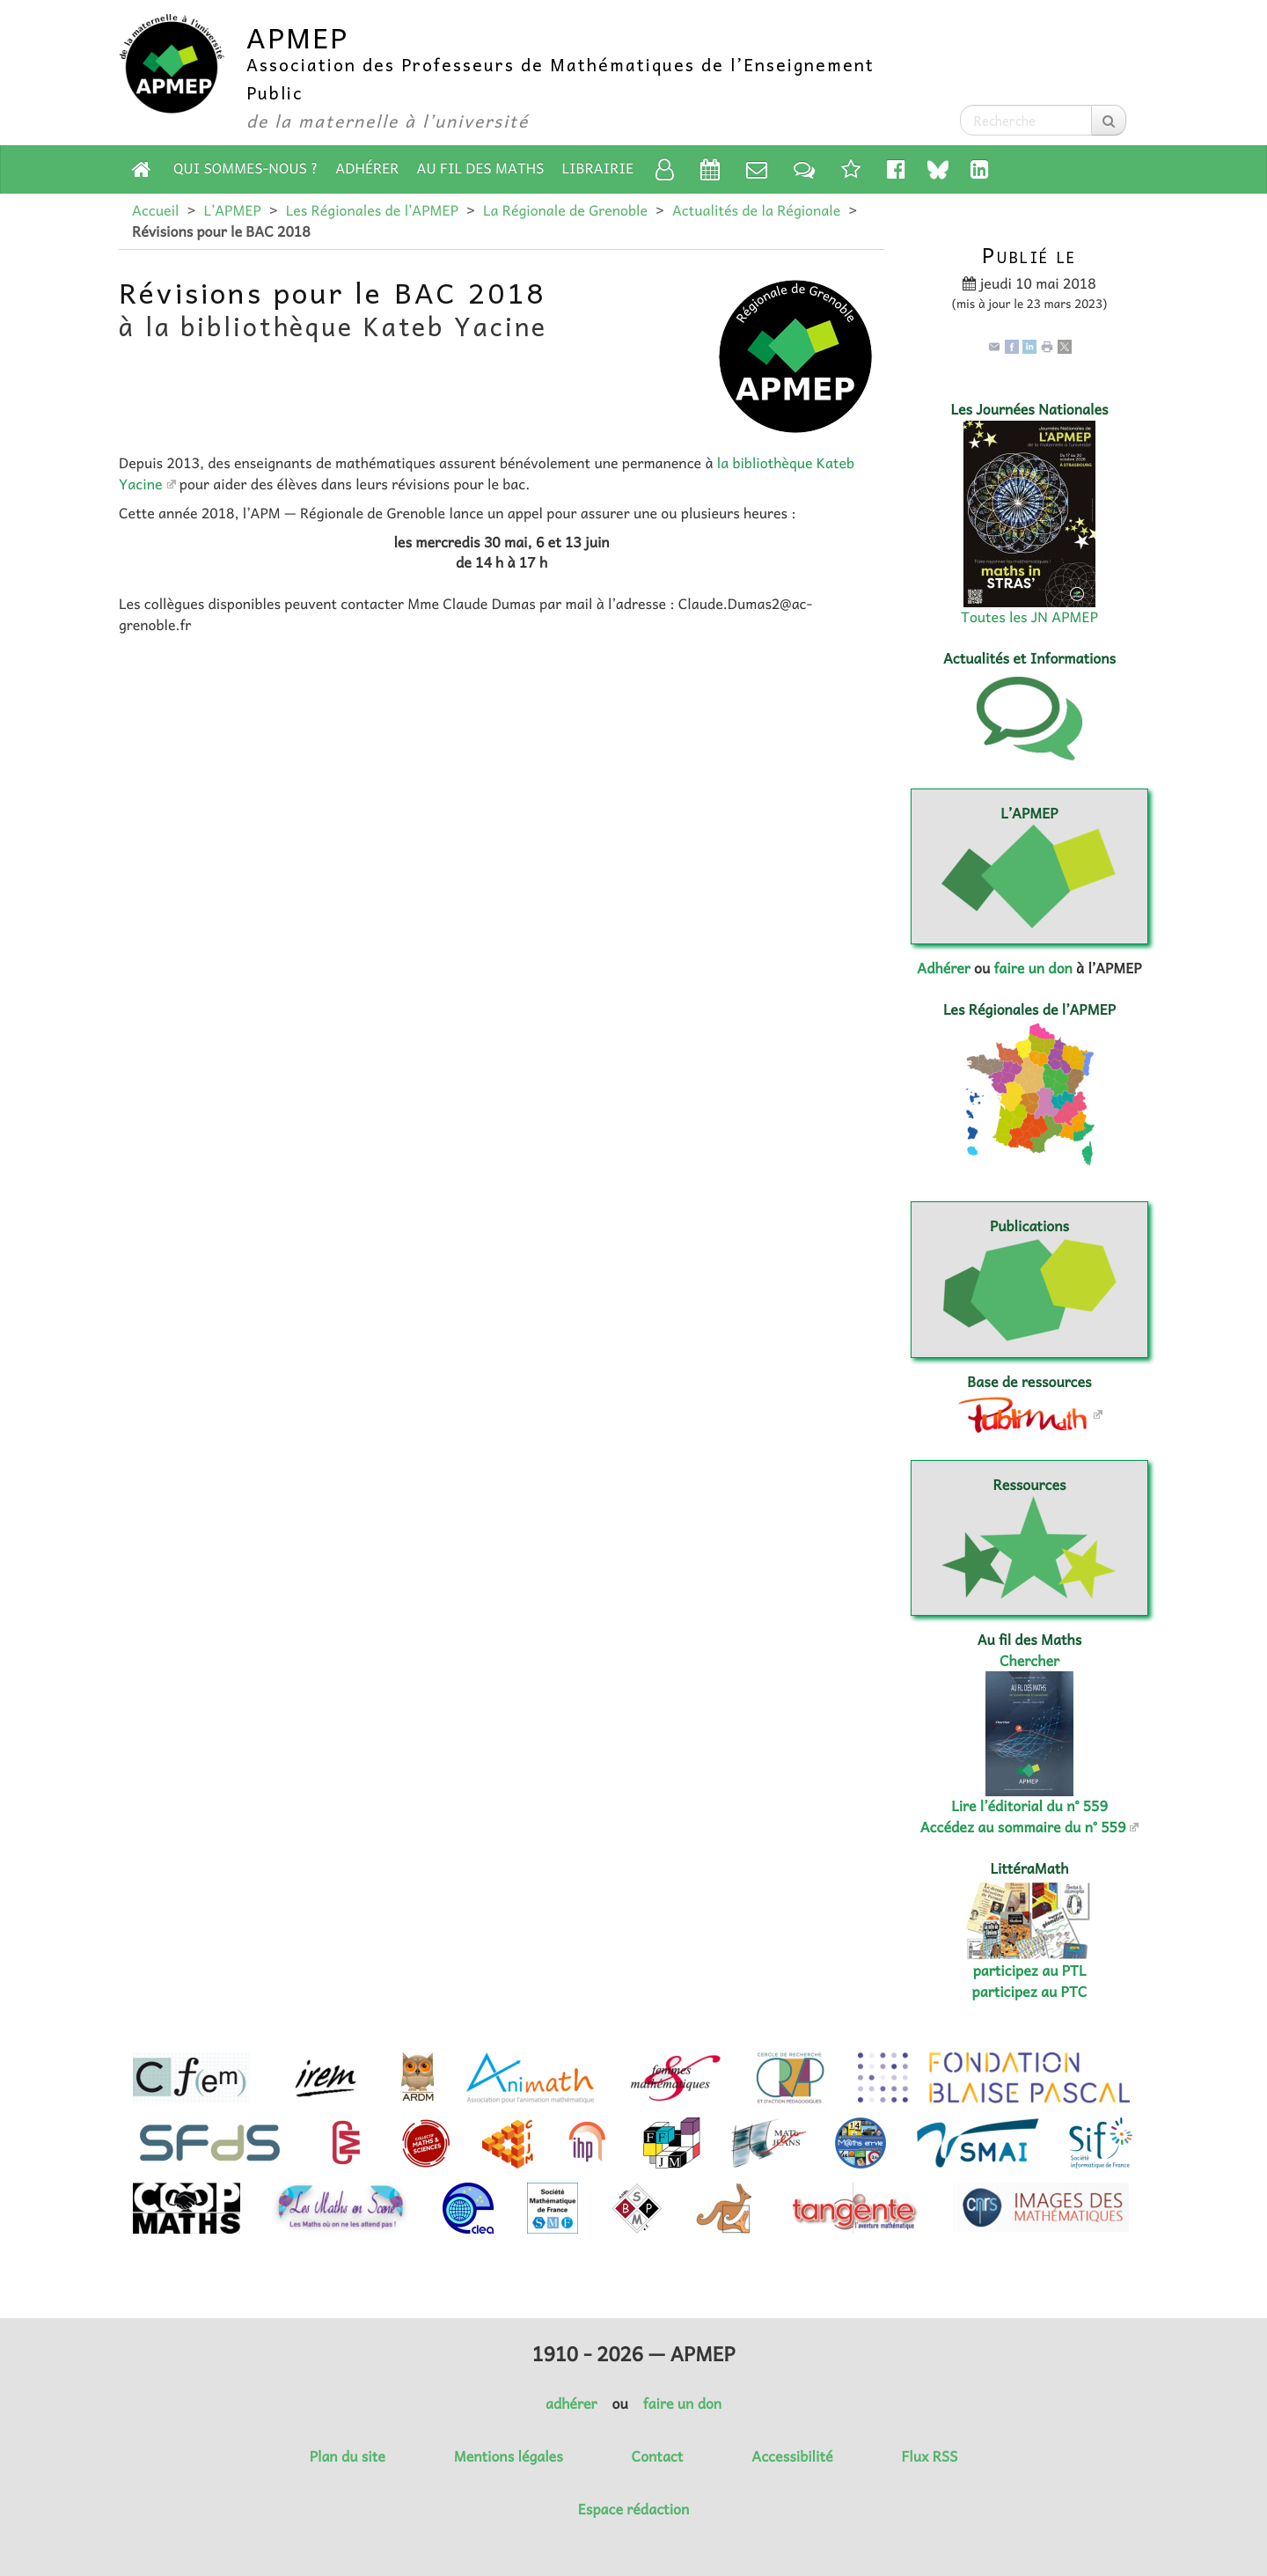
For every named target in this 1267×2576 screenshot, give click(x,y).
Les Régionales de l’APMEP (372, 210)
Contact (658, 2456)
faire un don (1032, 968)
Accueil (155, 210)
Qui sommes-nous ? (245, 168)
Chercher (1029, 1660)
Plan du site (347, 2456)
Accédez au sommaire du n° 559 (1023, 1827)
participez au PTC (1030, 1991)
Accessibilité (791, 2456)
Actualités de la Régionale (756, 210)
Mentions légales (508, 2456)
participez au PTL (1030, 1970)
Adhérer (367, 168)
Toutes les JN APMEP (1029, 616)
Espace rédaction (633, 2509)
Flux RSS (929, 2456)
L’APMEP (231, 210)
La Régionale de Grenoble (565, 210)
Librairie (598, 168)
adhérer (571, 2403)
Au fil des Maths (481, 168)
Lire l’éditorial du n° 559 (1029, 1805)
